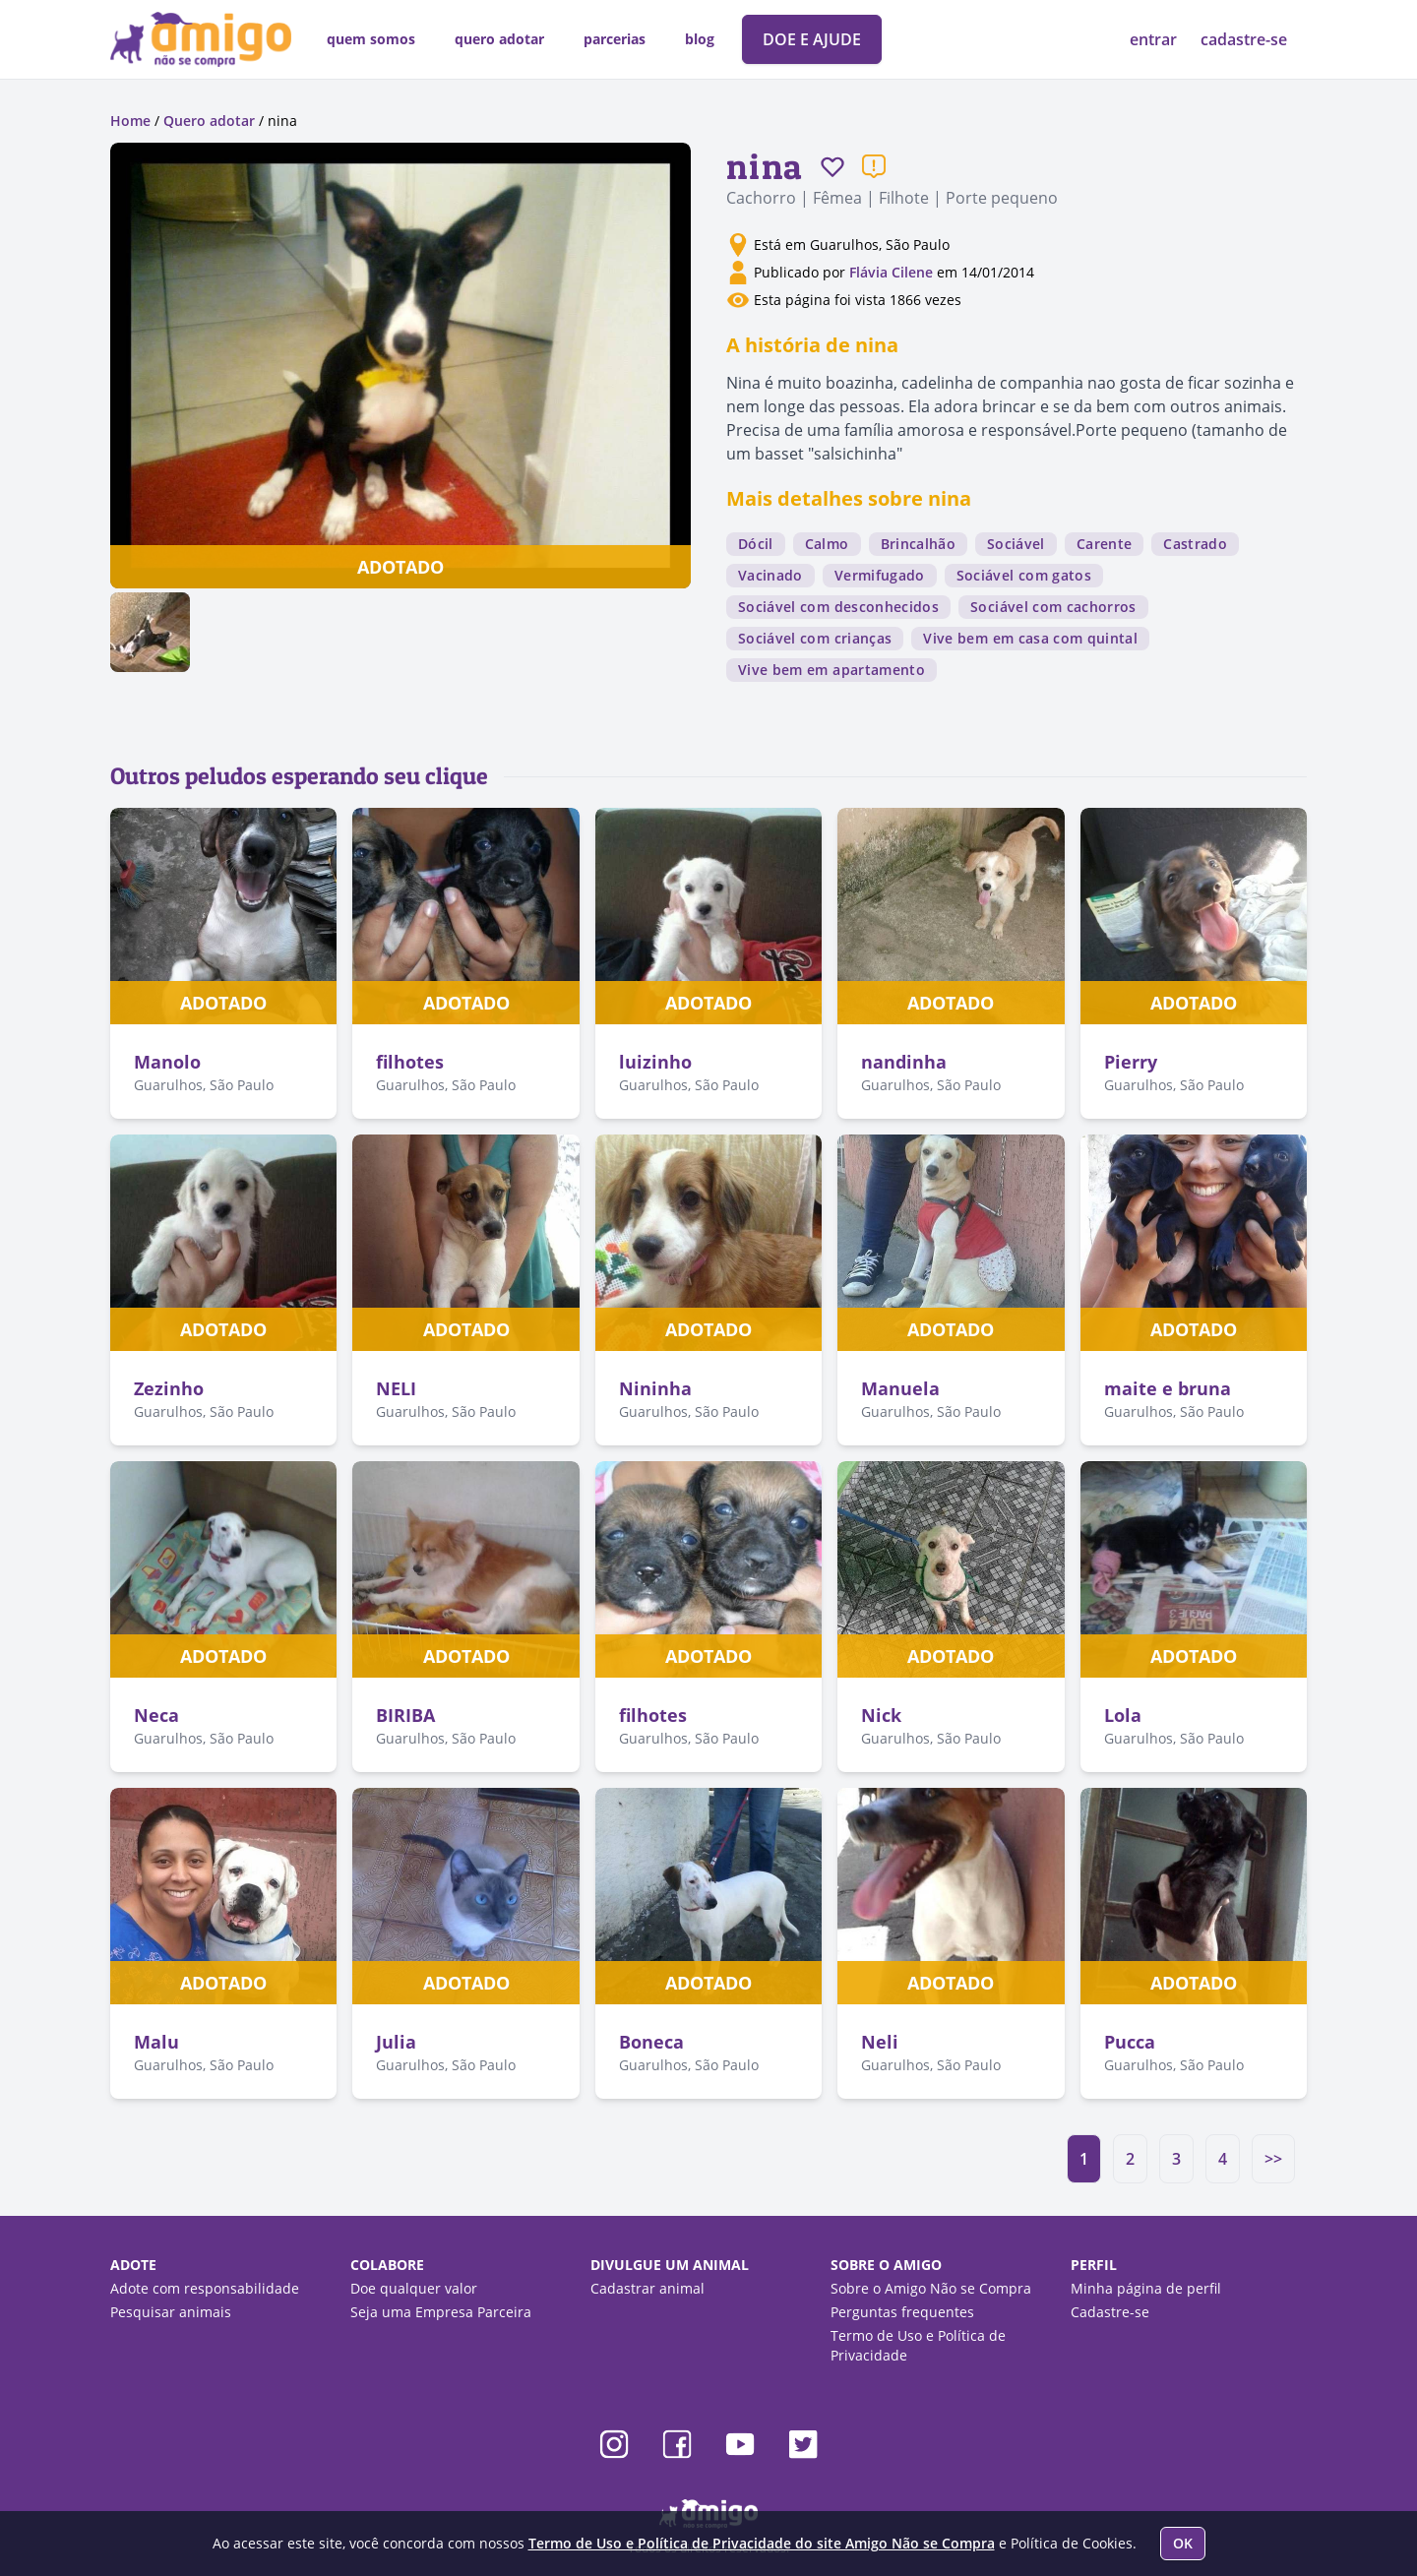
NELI (396, 1388)
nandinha (904, 1061)
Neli (879, 2042)
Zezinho (169, 1388)
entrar (1155, 39)
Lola (1122, 1715)
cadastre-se (1244, 39)
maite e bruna (1167, 1388)
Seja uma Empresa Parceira (440, 2311)
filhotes (410, 1061)
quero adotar (499, 39)
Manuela (900, 1388)
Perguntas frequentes (902, 2311)
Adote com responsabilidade (204, 2288)
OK (1183, 2543)
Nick (881, 1715)
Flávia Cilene (891, 272)
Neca (156, 1715)
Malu (156, 2042)
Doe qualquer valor (413, 2288)
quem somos (371, 39)
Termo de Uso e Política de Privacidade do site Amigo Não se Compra (761, 2543)
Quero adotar (209, 120)
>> (1273, 2159)
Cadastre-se (1110, 2311)
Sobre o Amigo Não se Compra (931, 2288)
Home (130, 120)
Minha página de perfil (1146, 2288)
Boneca (651, 2042)
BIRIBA (405, 1715)
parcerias (615, 39)
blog (699, 39)
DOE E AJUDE (812, 39)
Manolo (167, 1061)
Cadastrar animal (647, 2288)
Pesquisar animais (170, 2311)
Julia (396, 2042)
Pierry (1130, 1061)
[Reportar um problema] (874, 166)
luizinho (655, 1061)
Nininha (655, 1388)
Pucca (1129, 2042)
